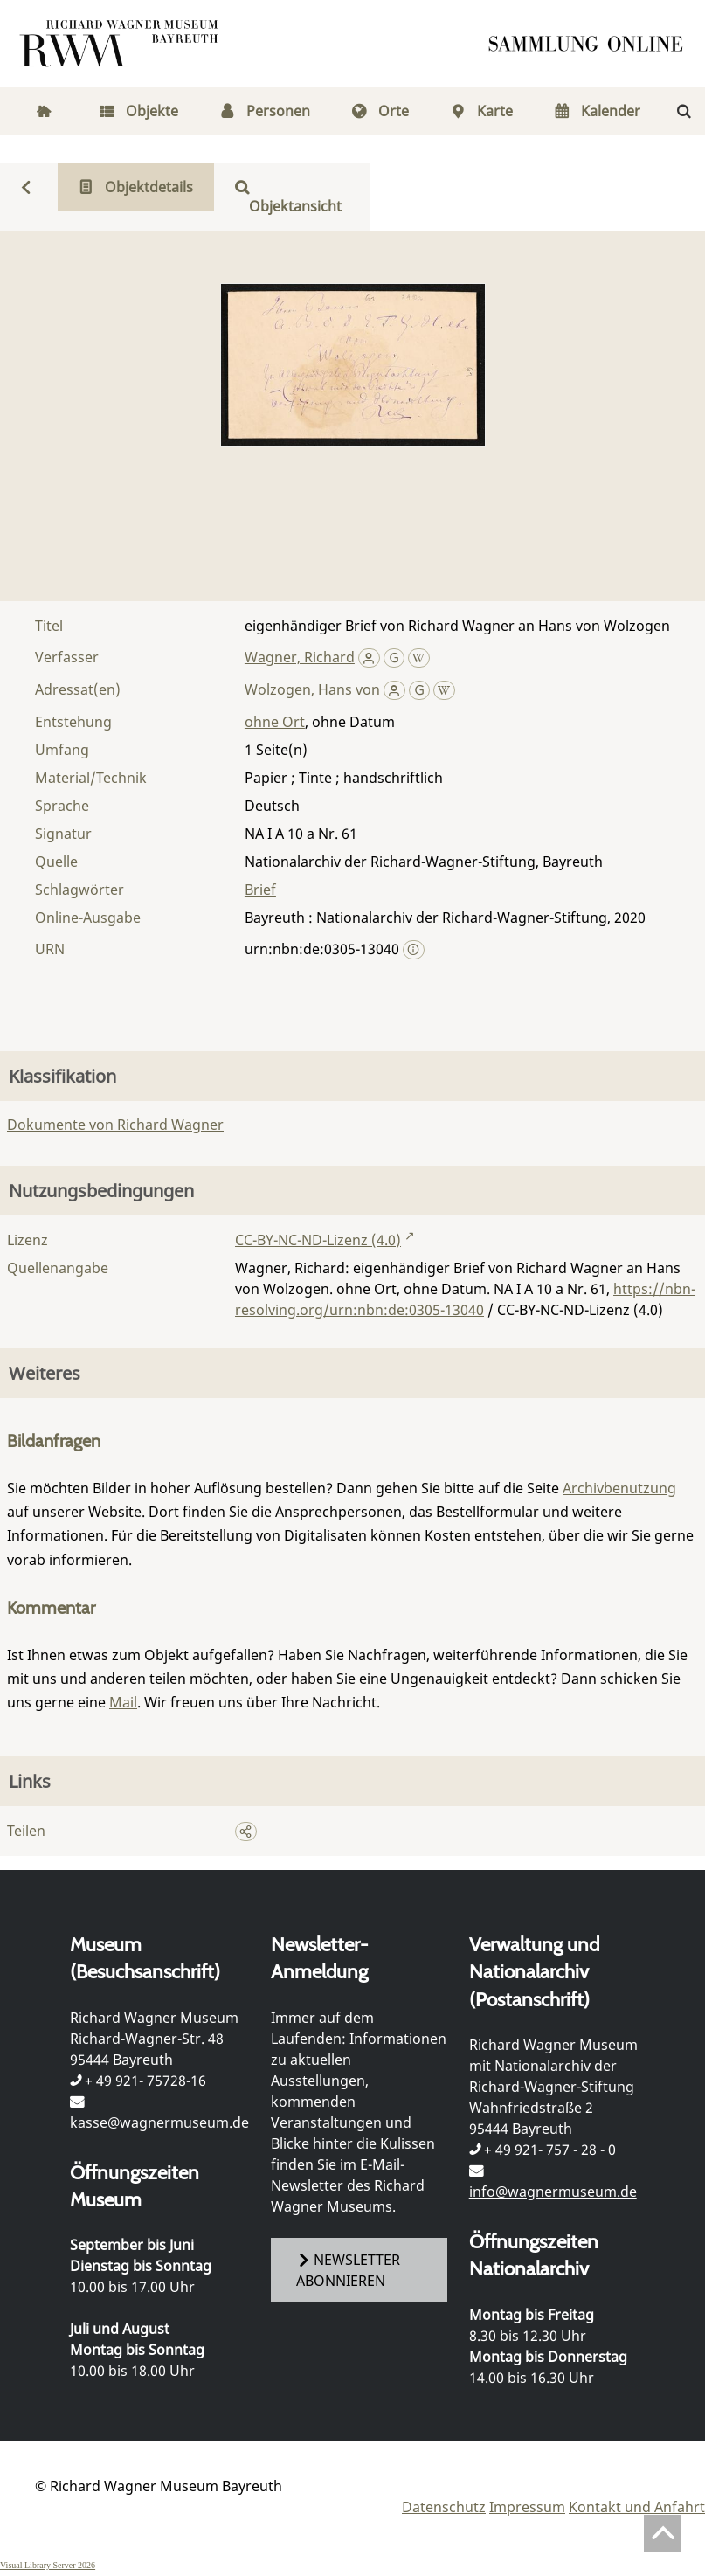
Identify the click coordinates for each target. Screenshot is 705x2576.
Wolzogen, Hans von (312, 689)
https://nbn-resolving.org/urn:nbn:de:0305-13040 (465, 1299)
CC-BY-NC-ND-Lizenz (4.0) (318, 1240)
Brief (260, 889)
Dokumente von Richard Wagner (115, 1124)
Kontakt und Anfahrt (637, 2507)
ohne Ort (275, 721)
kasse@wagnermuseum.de (159, 2122)
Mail (123, 1702)
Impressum (527, 2507)
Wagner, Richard (300, 657)
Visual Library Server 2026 (47, 2565)
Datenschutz (444, 2507)
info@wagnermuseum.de (553, 2191)
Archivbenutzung (619, 1488)
